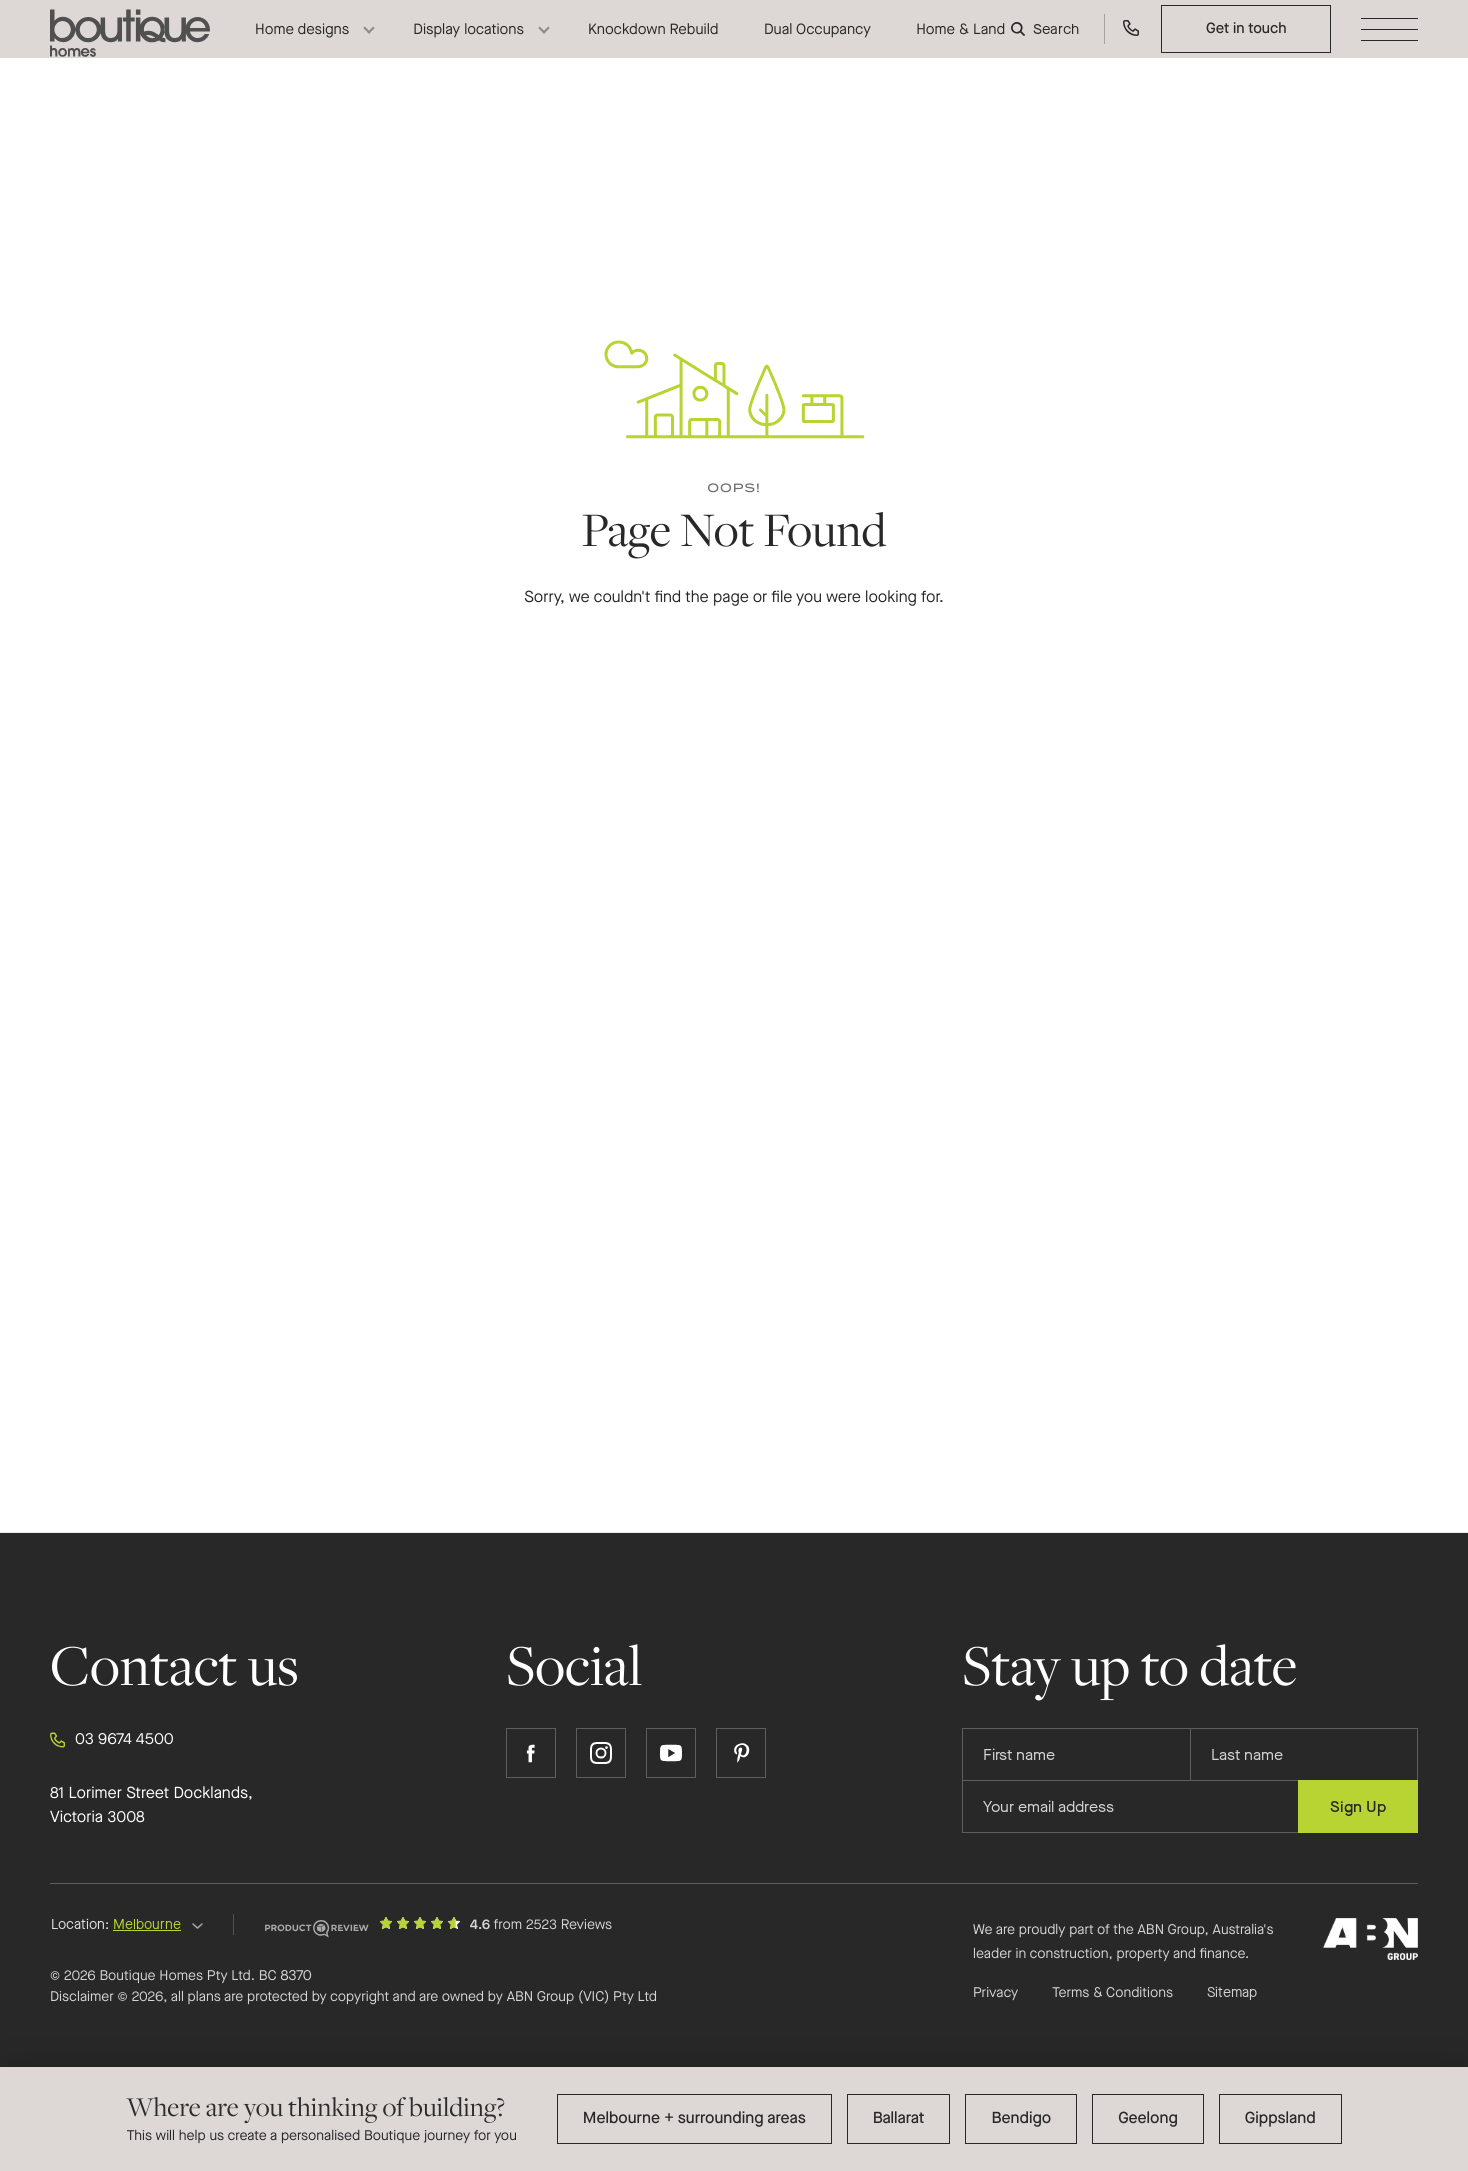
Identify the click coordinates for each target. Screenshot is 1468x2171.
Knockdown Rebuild (653, 45)
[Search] (1047, 45)
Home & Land (960, 45)
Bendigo (1021, 2118)
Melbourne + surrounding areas (694, 2118)
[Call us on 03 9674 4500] (1131, 45)
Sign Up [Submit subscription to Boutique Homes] (1358, 1806)
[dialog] (734, 2119)
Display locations (468, 45)
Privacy (995, 1992)
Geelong (1148, 2118)
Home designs (302, 45)
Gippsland (1280, 2118)
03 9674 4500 (112, 1740)
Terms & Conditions (1112, 1992)
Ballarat (899, 2118)
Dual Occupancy (817, 45)
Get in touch (1246, 44)
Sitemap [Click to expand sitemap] (1232, 1993)
